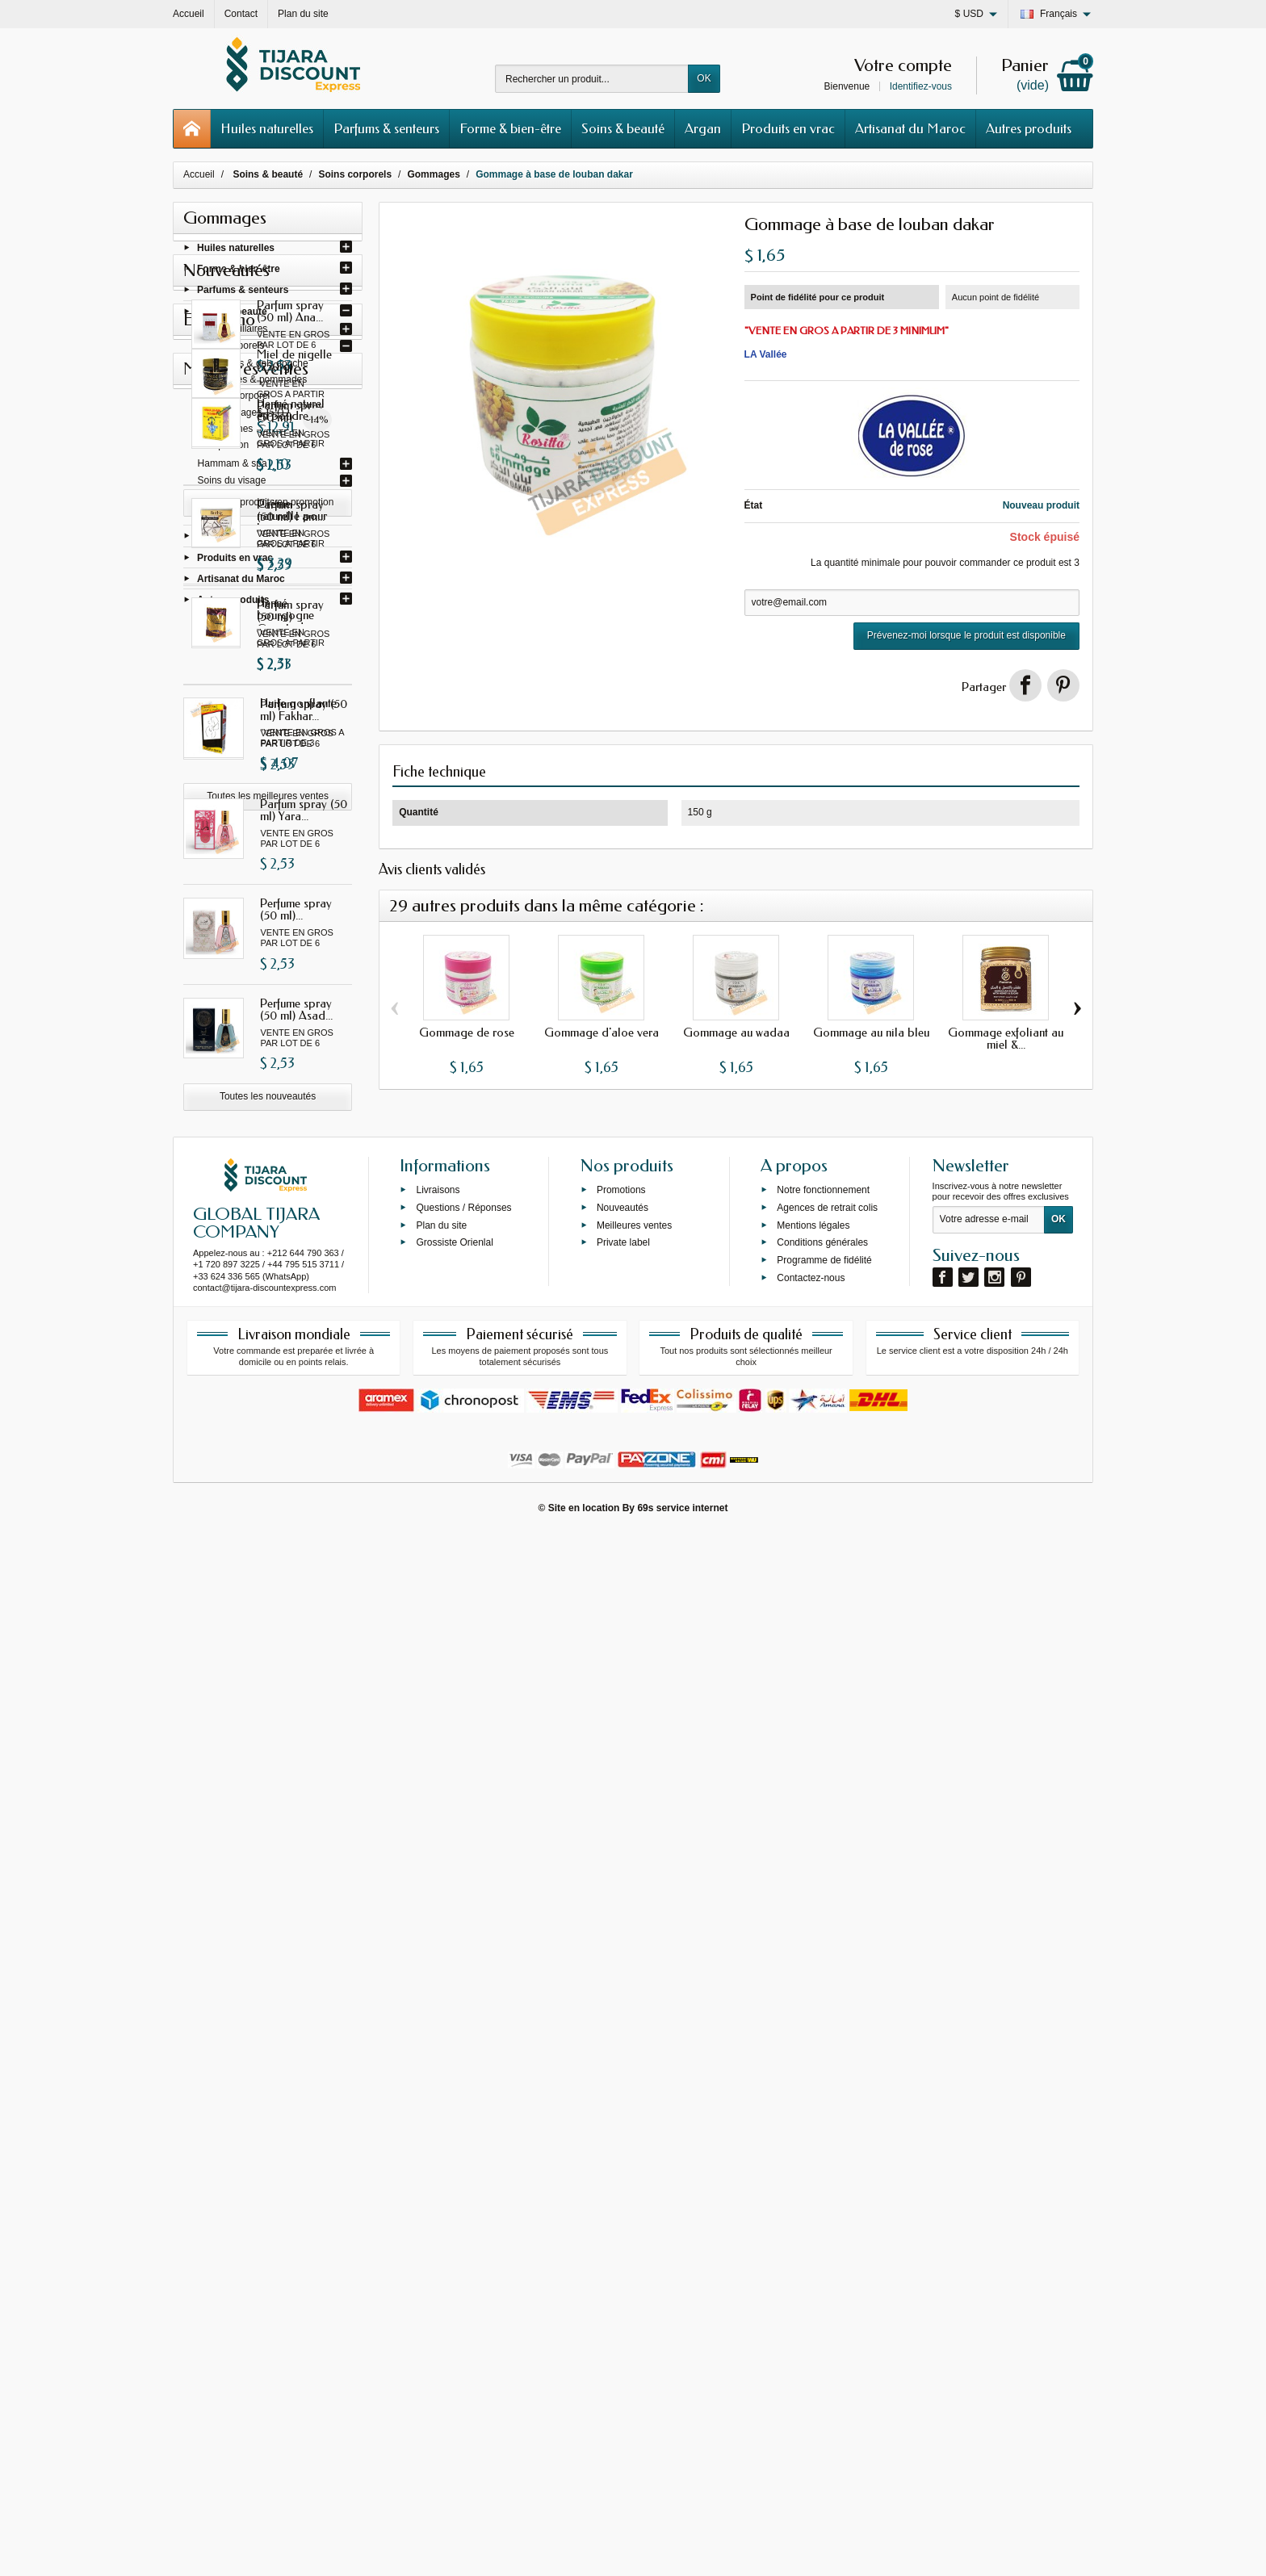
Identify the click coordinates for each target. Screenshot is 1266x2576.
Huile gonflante (298, 2050)
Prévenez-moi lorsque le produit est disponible (966, 635)
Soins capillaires (233, 331)
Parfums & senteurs (386, 128)
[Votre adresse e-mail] (989, 2261)
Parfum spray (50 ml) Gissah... (303, 790)
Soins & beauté (622, 128)
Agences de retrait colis (827, 2249)
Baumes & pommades (259, 382)
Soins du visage (232, 483)
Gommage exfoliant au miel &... (1005, 1038)
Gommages (237, 415)
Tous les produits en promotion (267, 1666)
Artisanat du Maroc (910, 128)
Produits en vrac (788, 128)
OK (704, 78)
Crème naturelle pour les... (300, 1857)
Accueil (199, 174)
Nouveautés (622, 2249)
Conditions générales (822, 2283)
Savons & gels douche (260, 366)
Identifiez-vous (921, 86)
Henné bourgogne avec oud (305, 1956)
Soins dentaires (231, 499)
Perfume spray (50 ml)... (296, 1288)
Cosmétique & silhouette (250, 515)
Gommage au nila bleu (871, 1032)
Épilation (230, 448)
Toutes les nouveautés (268, 1475)
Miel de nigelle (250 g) (297, 1566)
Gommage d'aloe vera (601, 1032)
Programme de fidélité (824, 2301)
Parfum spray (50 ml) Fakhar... (303, 1088)
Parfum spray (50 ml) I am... (303, 889)
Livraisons (437, 2231)
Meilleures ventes (634, 2266)
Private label (623, 2283)
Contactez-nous (811, 2319)
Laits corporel (241, 398)
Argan (703, 128)
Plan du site (441, 2266)
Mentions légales (813, 2266)
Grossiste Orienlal (454, 2283)
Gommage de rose (466, 1032)
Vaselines (232, 432)
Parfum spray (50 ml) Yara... (303, 1188)
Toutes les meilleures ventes (268, 2143)
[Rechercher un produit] (592, 79)
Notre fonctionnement (823, 2231)
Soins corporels (231, 348)
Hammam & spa (232, 466)
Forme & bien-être (510, 128)
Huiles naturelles (266, 128)
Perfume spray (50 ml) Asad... (296, 1388)
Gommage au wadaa (736, 1032)
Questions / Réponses (463, 2249)
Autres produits (1028, 128)
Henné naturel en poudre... (301, 1757)
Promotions (621, 2231)
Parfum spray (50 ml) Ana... (303, 689)
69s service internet (682, 2549)
